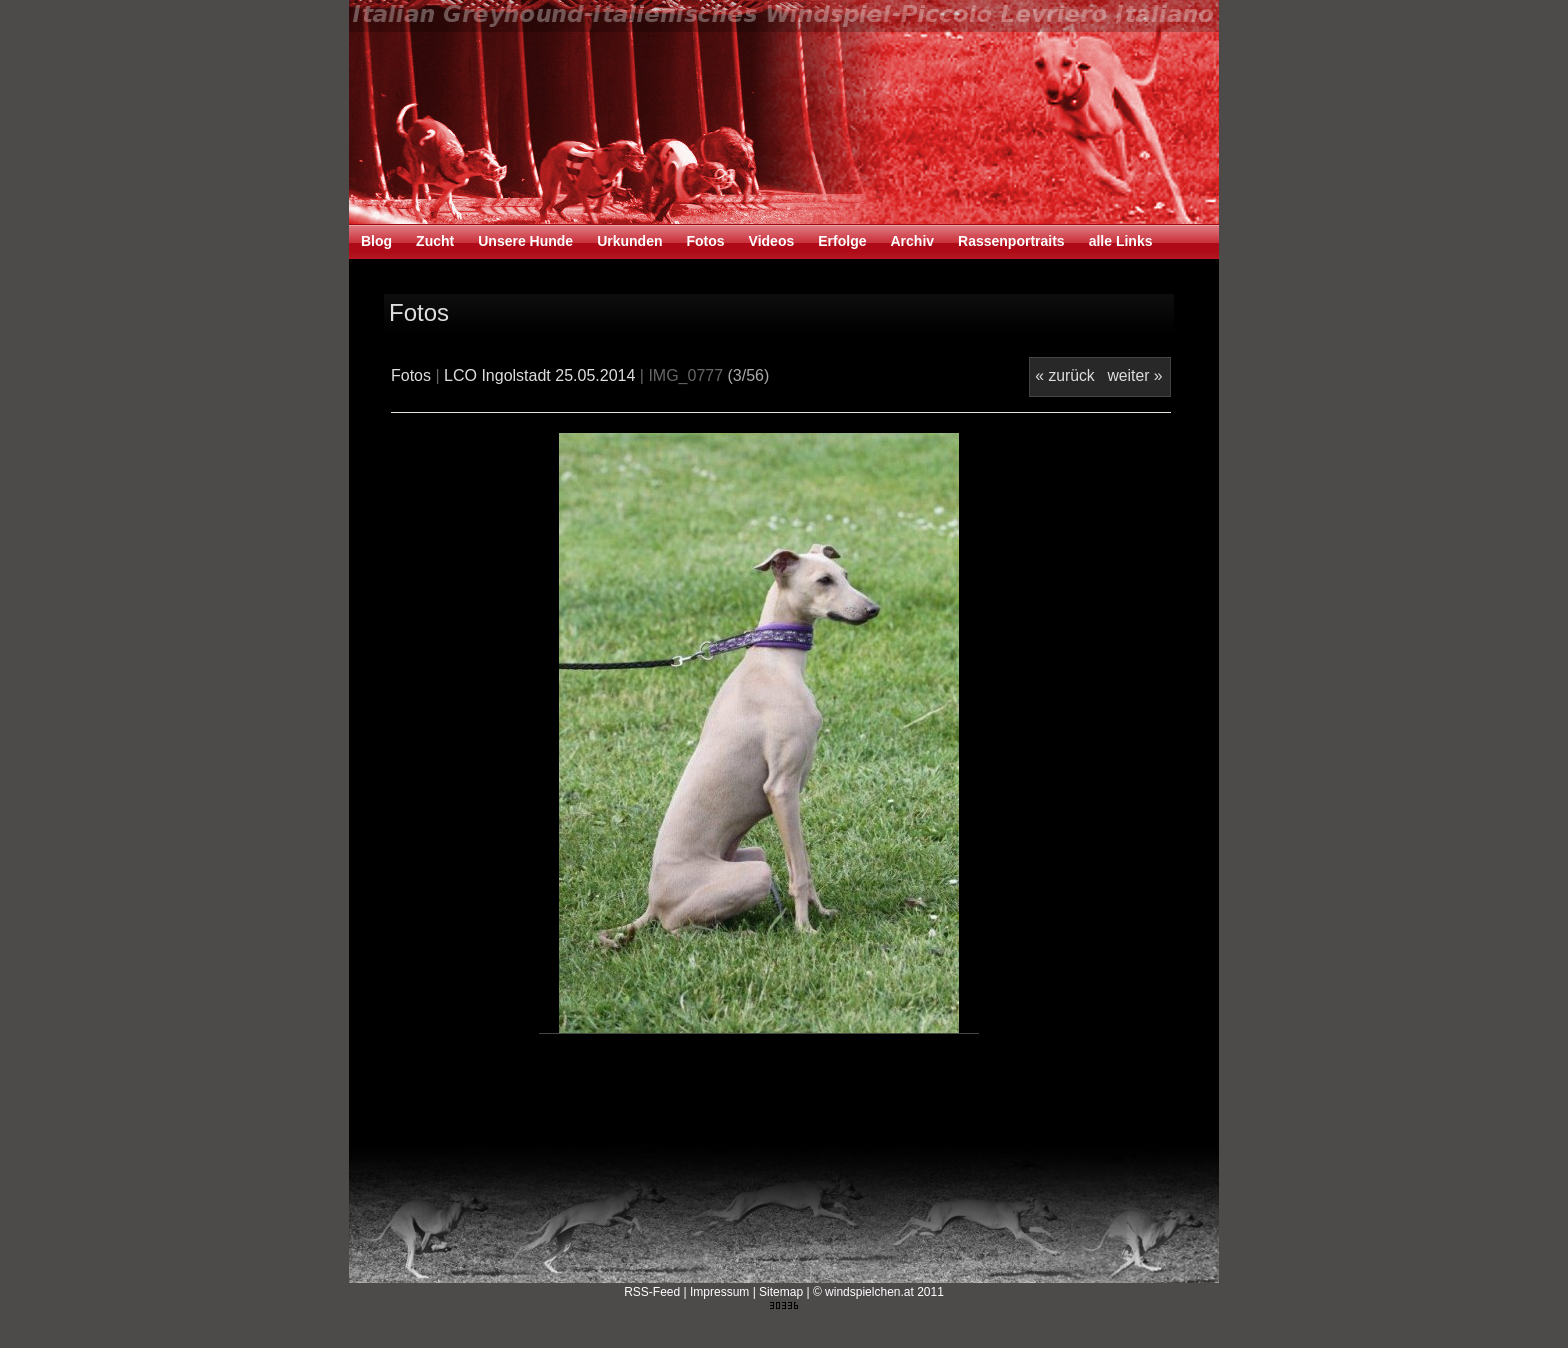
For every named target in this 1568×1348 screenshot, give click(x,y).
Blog (376, 241)
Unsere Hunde (525, 241)
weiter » (1134, 375)
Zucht (435, 241)
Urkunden (629, 241)
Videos (772, 241)
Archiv (912, 241)
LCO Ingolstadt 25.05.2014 (539, 375)
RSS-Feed (652, 1292)
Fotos (705, 241)
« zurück (1064, 375)
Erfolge (842, 241)
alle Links (1121, 241)
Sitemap (781, 1292)
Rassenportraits (1011, 241)
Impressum (719, 1292)
